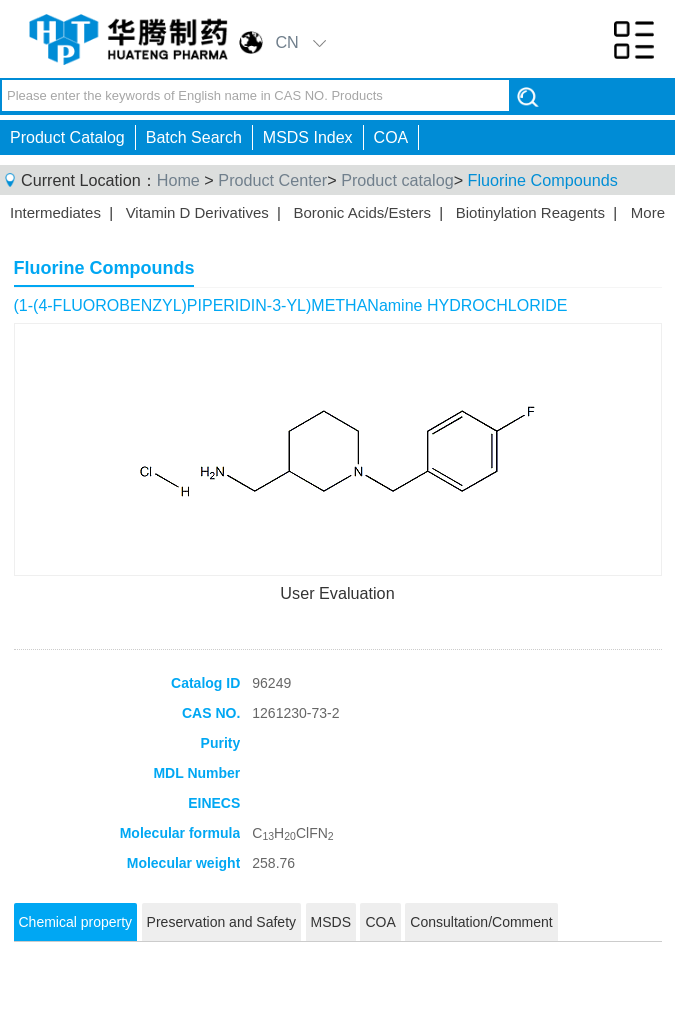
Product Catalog (67, 137)
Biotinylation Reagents (530, 212)
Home (178, 180)
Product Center (272, 180)
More (648, 212)
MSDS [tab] (331, 922)
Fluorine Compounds (543, 180)
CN (286, 42)
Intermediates (55, 212)
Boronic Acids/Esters (362, 212)
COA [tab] (380, 922)
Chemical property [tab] (76, 922)
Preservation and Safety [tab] (221, 922)
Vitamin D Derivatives (197, 212)
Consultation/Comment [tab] (481, 922)
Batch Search (194, 137)
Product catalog (397, 180)
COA (391, 137)
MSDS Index (308, 137)
